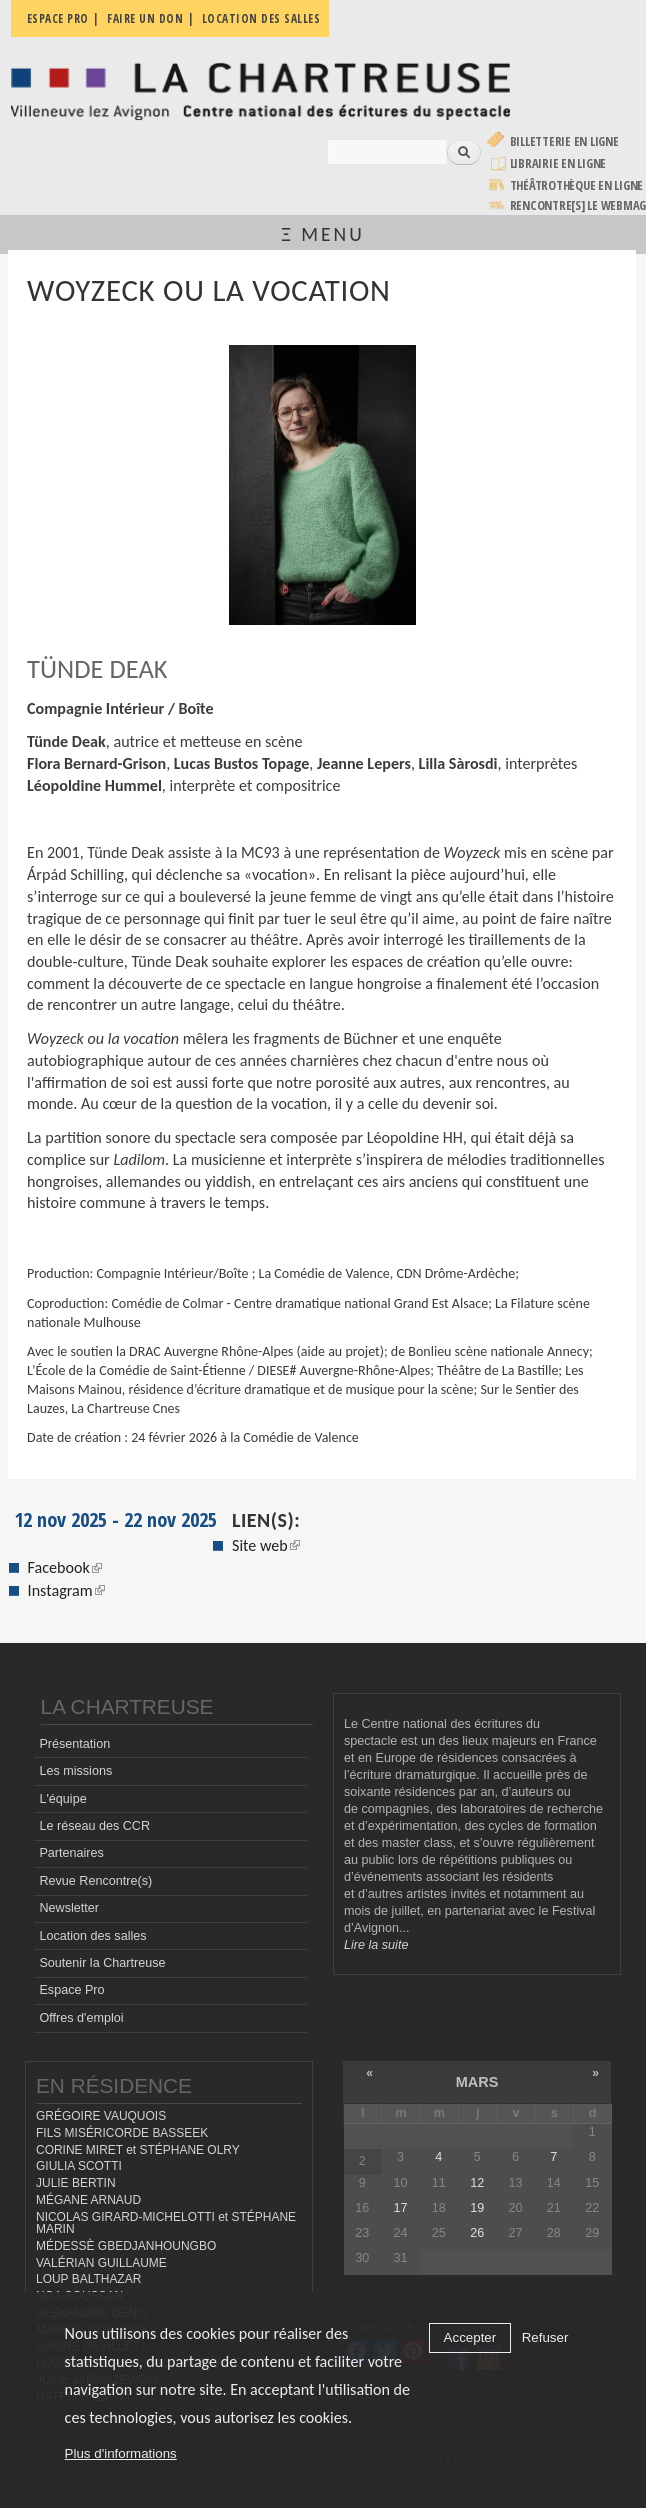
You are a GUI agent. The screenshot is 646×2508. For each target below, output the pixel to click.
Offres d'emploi (81, 2018)
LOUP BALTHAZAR (88, 2279)
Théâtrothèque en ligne (577, 185)
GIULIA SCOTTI (79, 2166)
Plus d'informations (121, 2453)
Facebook (65, 1567)
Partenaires (71, 1853)
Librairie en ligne (558, 163)
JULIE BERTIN (76, 2183)
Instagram (66, 1590)
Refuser (545, 2337)
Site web (266, 1545)
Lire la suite (376, 1945)
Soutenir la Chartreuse (102, 1963)
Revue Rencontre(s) (95, 1881)
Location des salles (92, 1936)
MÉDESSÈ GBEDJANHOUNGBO (126, 2246)
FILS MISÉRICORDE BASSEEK (122, 2133)
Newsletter (69, 1908)
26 (477, 2233)
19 (477, 2208)
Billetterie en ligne (564, 141)
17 (400, 2208)
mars (477, 2082)
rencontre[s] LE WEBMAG (578, 205)
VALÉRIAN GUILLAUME (101, 2263)
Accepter (470, 2337)
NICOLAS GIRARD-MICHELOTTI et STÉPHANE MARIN (166, 2223)
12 (477, 2183)
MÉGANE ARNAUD (88, 2200)
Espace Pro (71, 1990)
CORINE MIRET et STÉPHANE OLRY (138, 2150)
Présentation (74, 1744)
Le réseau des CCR (94, 1826)
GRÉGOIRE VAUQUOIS (101, 2116)
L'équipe (62, 1799)
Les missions (75, 1771)
